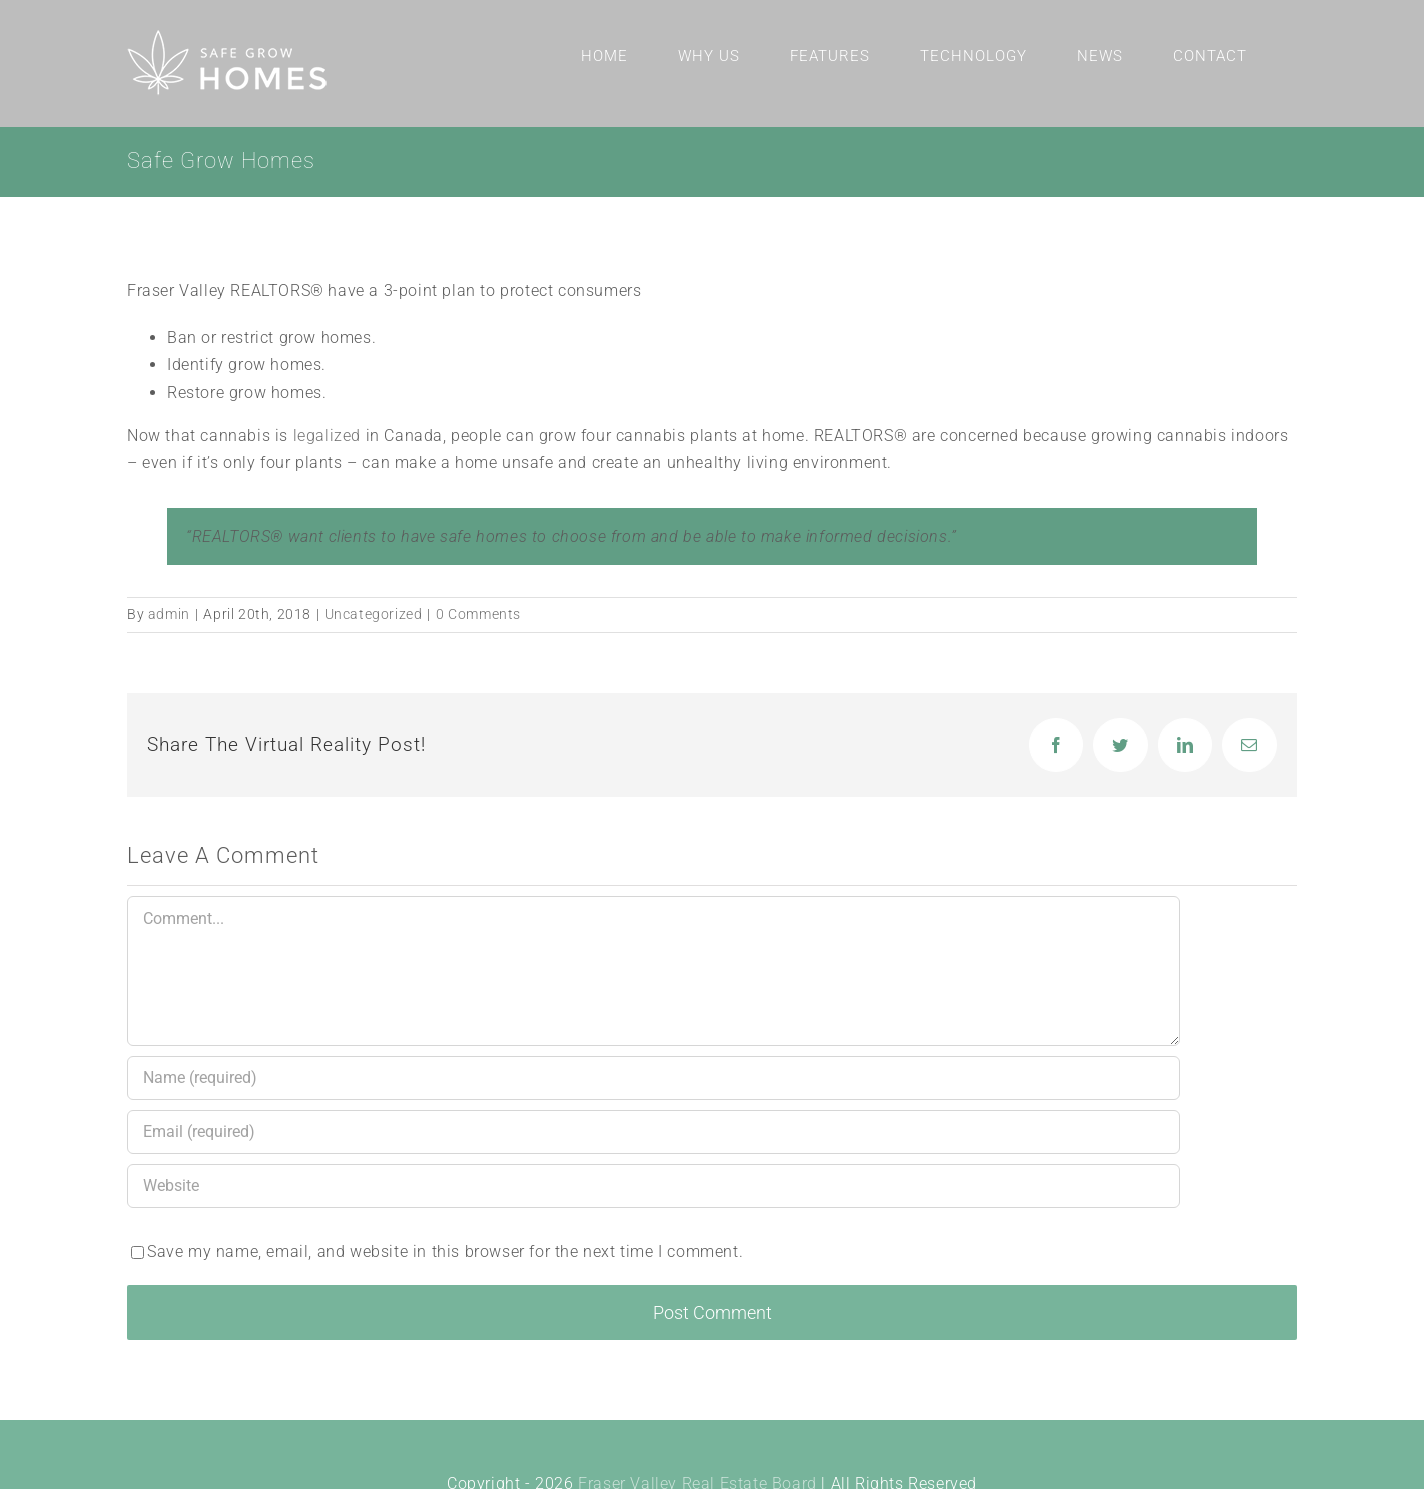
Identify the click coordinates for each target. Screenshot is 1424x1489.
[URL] (653, 1186)
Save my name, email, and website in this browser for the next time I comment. (445, 1251)
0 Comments (478, 614)
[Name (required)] (653, 1078)
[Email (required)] (653, 1132)
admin (169, 614)
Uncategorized (374, 614)
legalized (327, 435)
